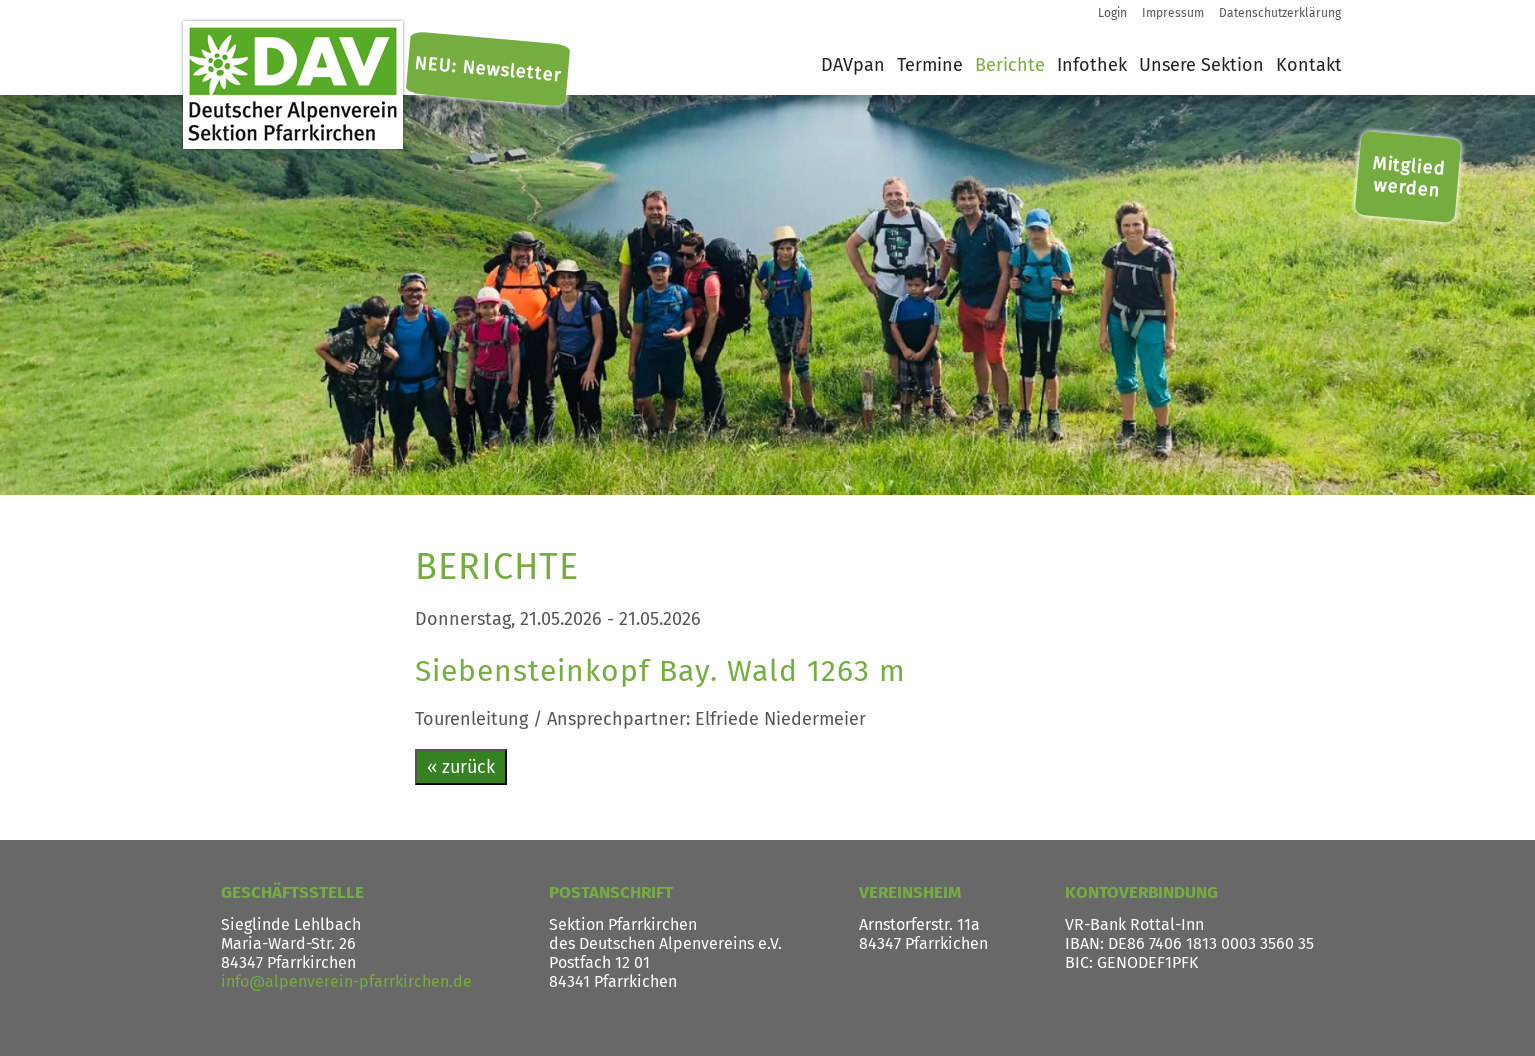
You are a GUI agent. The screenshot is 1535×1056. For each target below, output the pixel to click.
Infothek (1092, 65)
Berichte (1010, 65)
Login (1112, 13)
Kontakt (1309, 65)
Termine (930, 65)
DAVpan (853, 65)
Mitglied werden (1409, 177)
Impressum (1173, 13)
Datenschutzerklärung (1280, 13)
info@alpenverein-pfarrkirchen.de (346, 981)
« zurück (461, 767)
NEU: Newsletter (487, 69)
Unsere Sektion (1201, 65)
